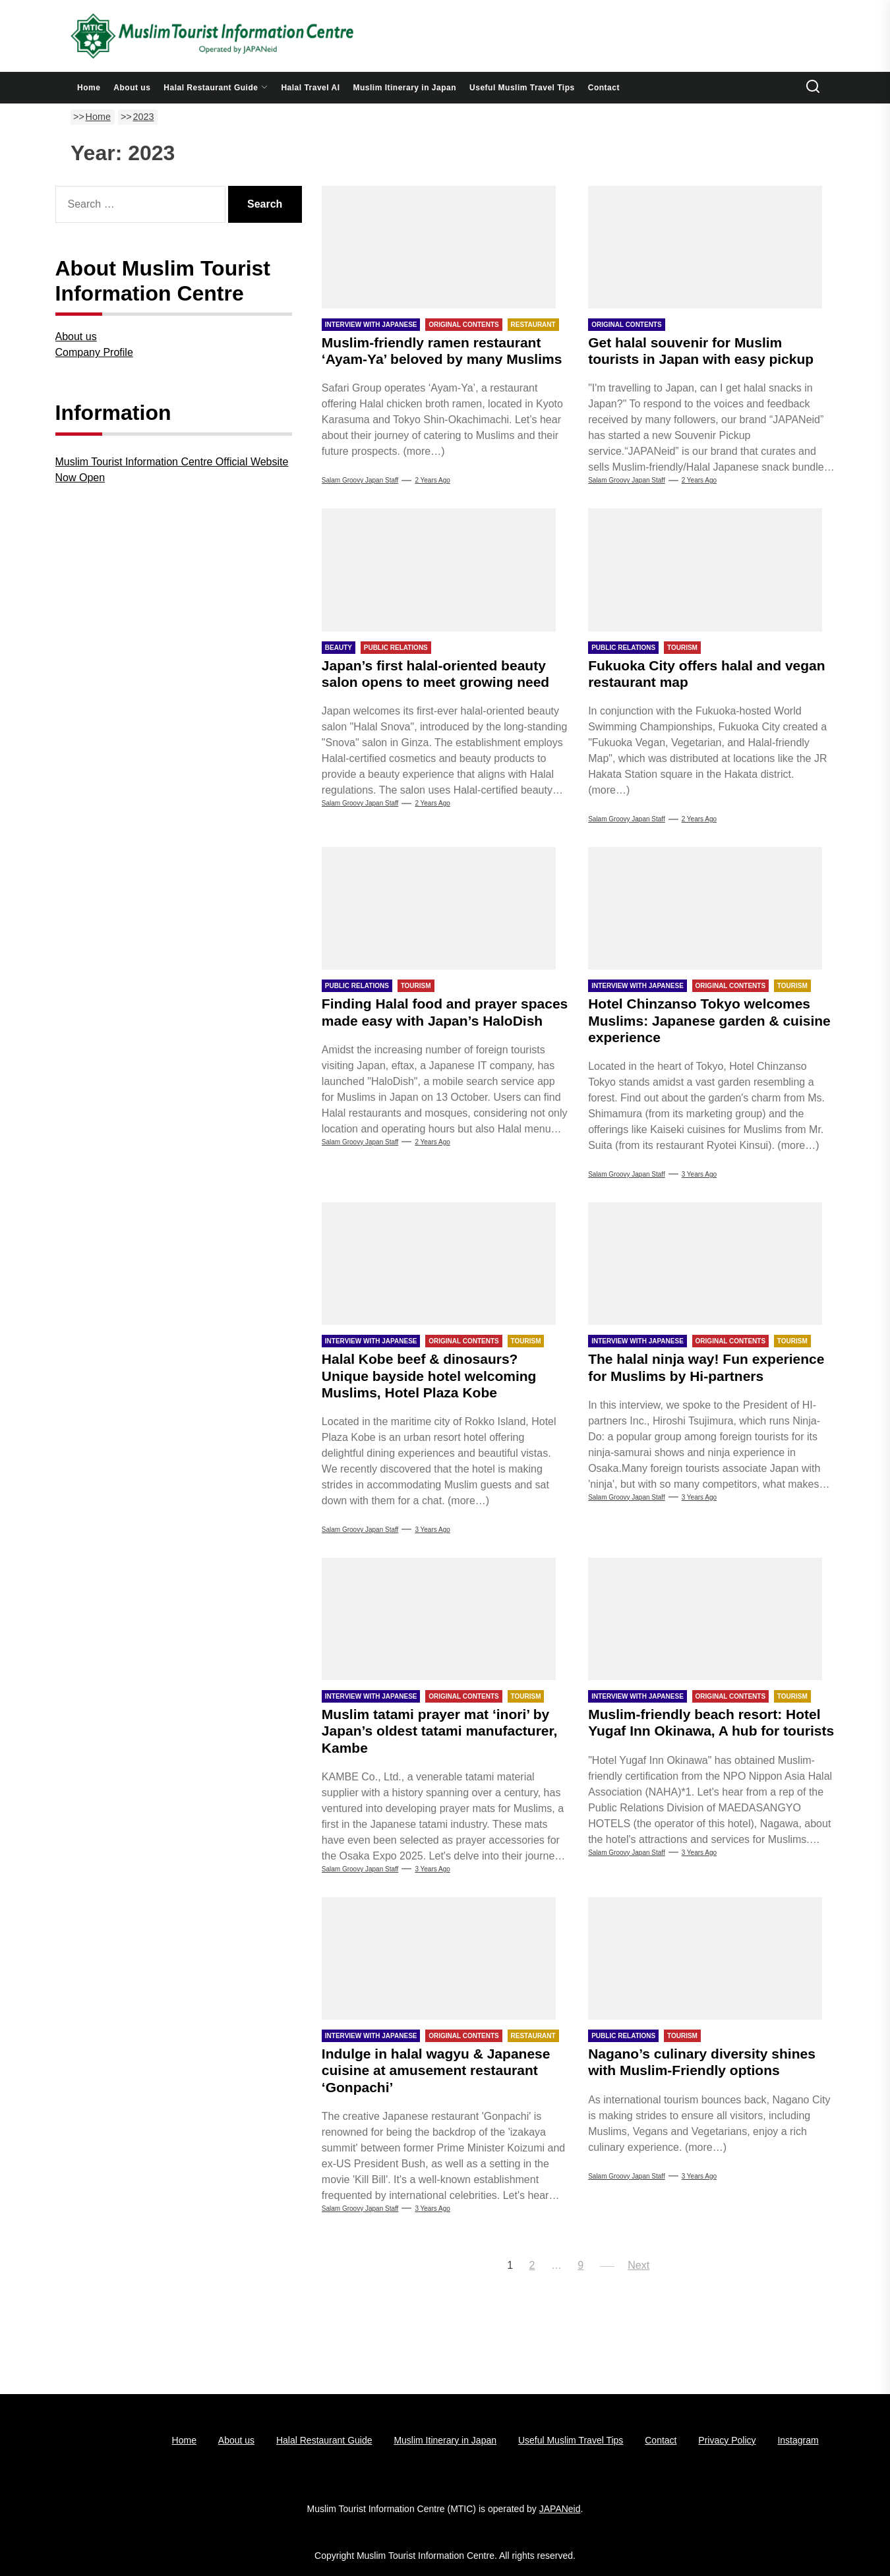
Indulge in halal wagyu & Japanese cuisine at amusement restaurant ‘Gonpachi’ (436, 2070)
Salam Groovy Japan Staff (360, 480)
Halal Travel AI (310, 87)
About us (131, 87)
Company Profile (94, 352)
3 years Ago (699, 1174)
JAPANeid (560, 2508)
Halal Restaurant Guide (215, 87)
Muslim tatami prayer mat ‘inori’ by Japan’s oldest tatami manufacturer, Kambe (440, 1731)
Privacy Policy (727, 2440)
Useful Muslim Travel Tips (522, 87)
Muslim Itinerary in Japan (405, 87)
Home (88, 87)
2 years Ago (432, 480)
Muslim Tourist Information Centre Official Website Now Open (172, 469)
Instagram (797, 2440)
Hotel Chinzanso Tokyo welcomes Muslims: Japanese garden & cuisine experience (709, 1020)
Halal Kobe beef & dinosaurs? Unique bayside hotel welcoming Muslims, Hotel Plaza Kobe (429, 1375)
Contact (604, 87)
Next (638, 2265)
